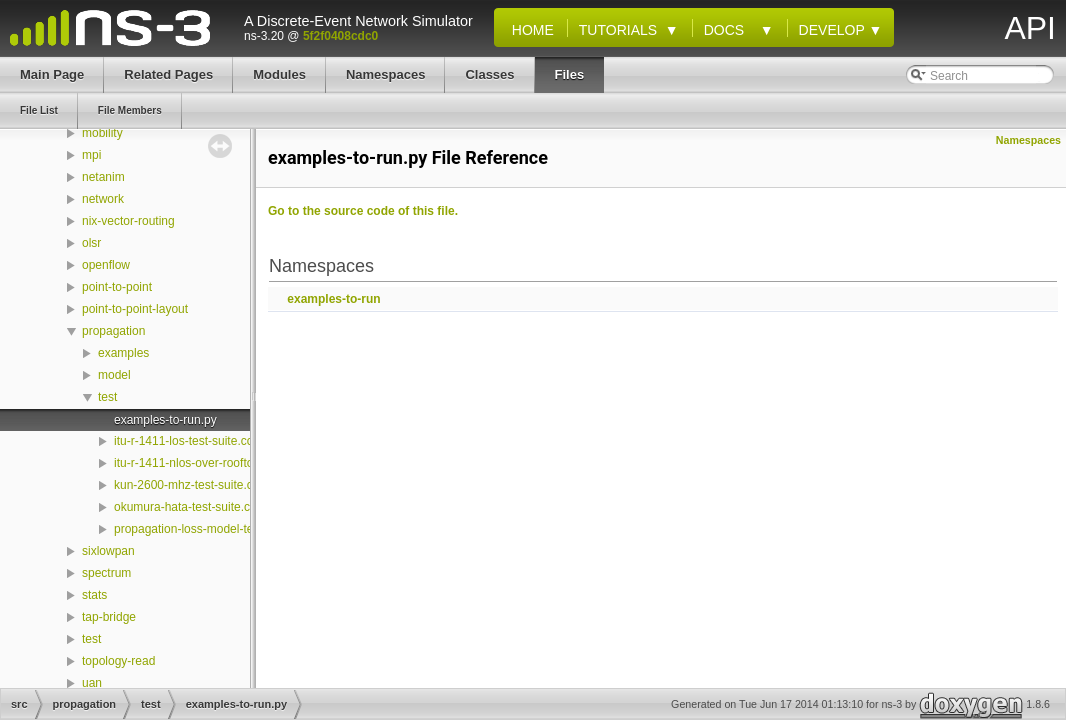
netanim (103, 177)
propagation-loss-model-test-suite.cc (210, 529)
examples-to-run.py (165, 420)
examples (123, 353)
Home (529, 30)
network (103, 199)
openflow (106, 265)
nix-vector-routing (128, 221)
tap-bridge (109, 617)
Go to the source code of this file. (363, 211)
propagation (113, 331)
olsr (91, 243)
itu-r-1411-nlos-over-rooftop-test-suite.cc (221, 463)
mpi (91, 155)
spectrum (106, 573)
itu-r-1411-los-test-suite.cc (183, 441)
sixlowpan (108, 551)
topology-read (118, 661)
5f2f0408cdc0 (340, 36)
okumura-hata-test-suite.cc (185, 507)
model (114, 375)
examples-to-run (333, 299)
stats (94, 595)
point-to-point (117, 287)
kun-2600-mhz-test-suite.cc (186, 485)
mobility (102, 133)
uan (92, 683)
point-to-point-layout (135, 309)
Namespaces (1028, 140)
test (107, 397)
